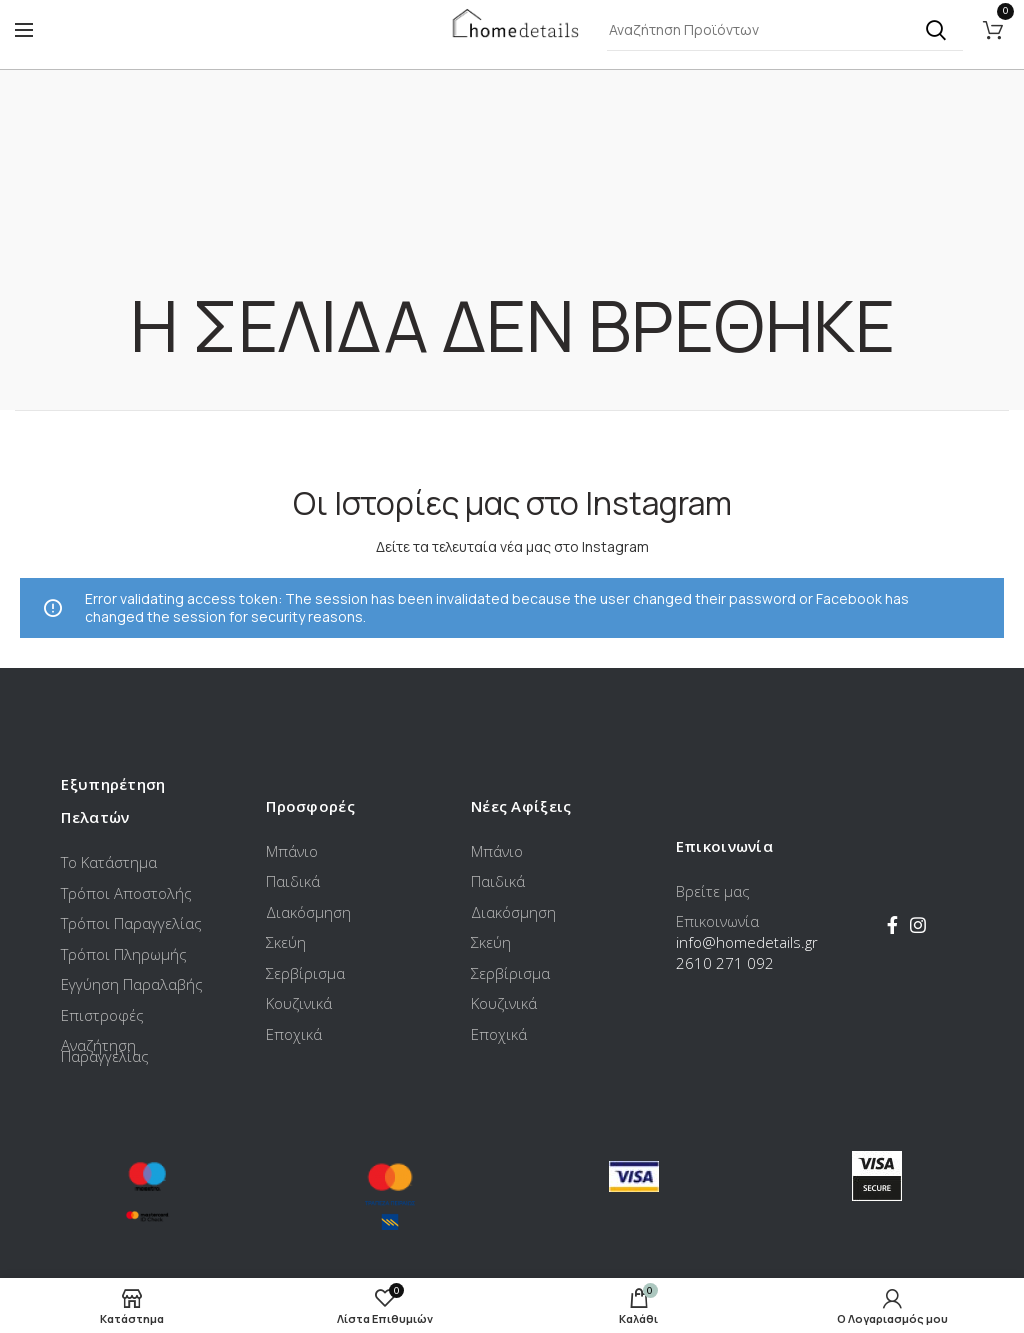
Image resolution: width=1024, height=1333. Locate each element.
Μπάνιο (292, 851)
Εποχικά (294, 1034)
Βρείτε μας (713, 891)
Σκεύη (286, 942)
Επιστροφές (102, 1015)
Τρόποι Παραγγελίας (131, 923)
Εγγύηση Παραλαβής (132, 984)
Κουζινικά (299, 1003)
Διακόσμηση (308, 912)
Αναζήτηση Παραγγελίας (105, 1050)
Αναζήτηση (936, 30)
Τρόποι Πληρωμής (124, 954)
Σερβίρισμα (305, 973)
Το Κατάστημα (109, 862)
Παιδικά (293, 881)
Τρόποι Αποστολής (126, 893)
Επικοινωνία (717, 921)
